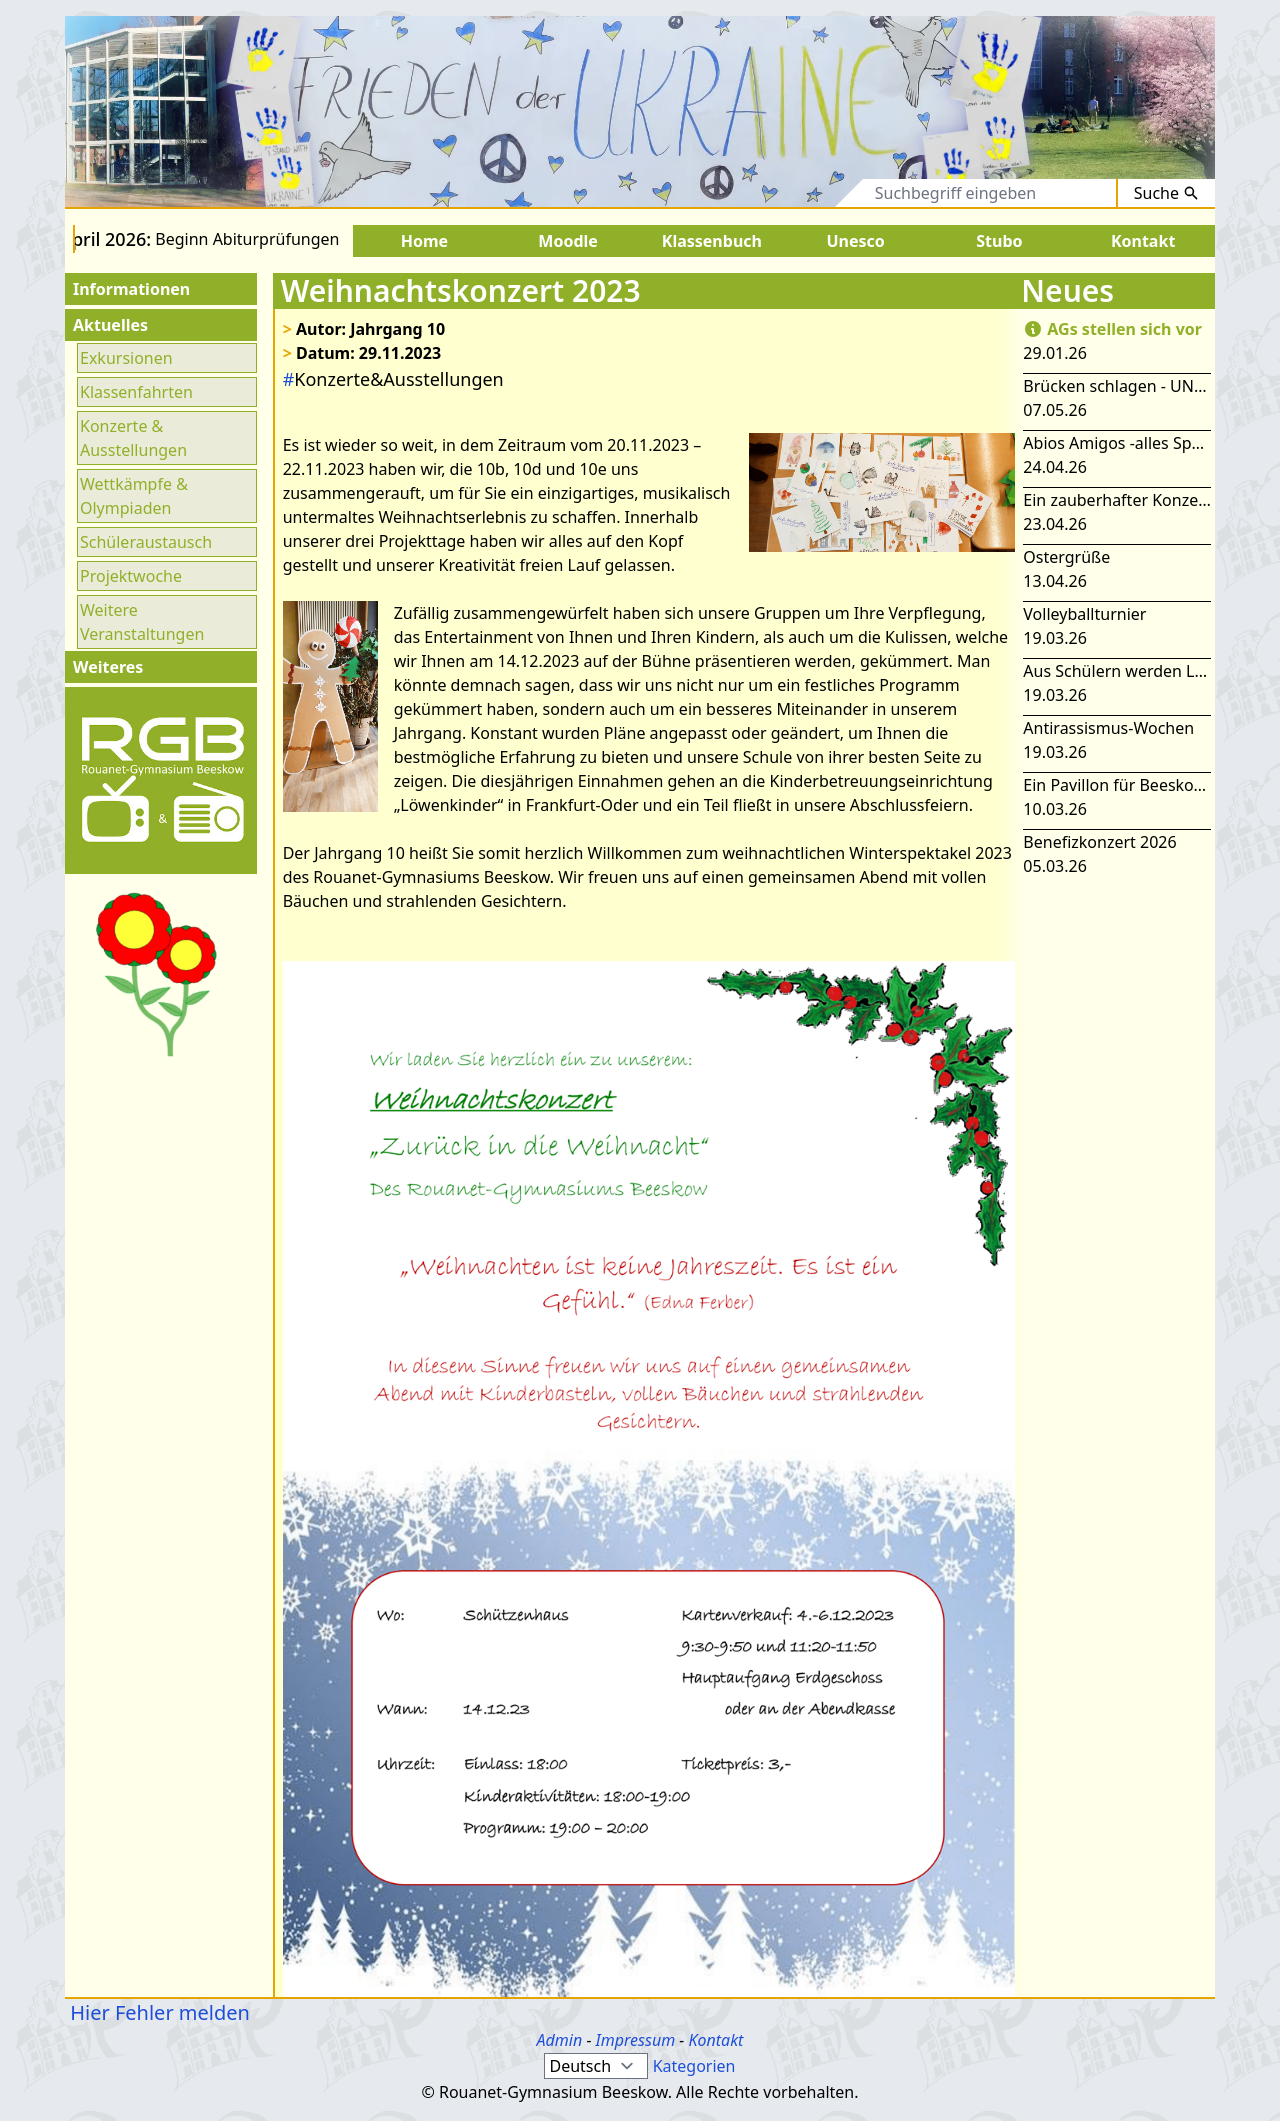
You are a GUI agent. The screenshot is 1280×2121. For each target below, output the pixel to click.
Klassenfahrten (136, 392)
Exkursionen (126, 358)
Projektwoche (131, 576)
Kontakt (715, 2040)
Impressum (636, 2040)
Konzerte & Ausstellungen (133, 438)
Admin (560, 2040)
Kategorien (694, 2066)
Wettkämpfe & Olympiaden (134, 496)
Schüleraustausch (146, 542)
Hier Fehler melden (157, 2012)
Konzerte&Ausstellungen (393, 379)
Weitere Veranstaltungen (142, 622)
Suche (1166, 193)
